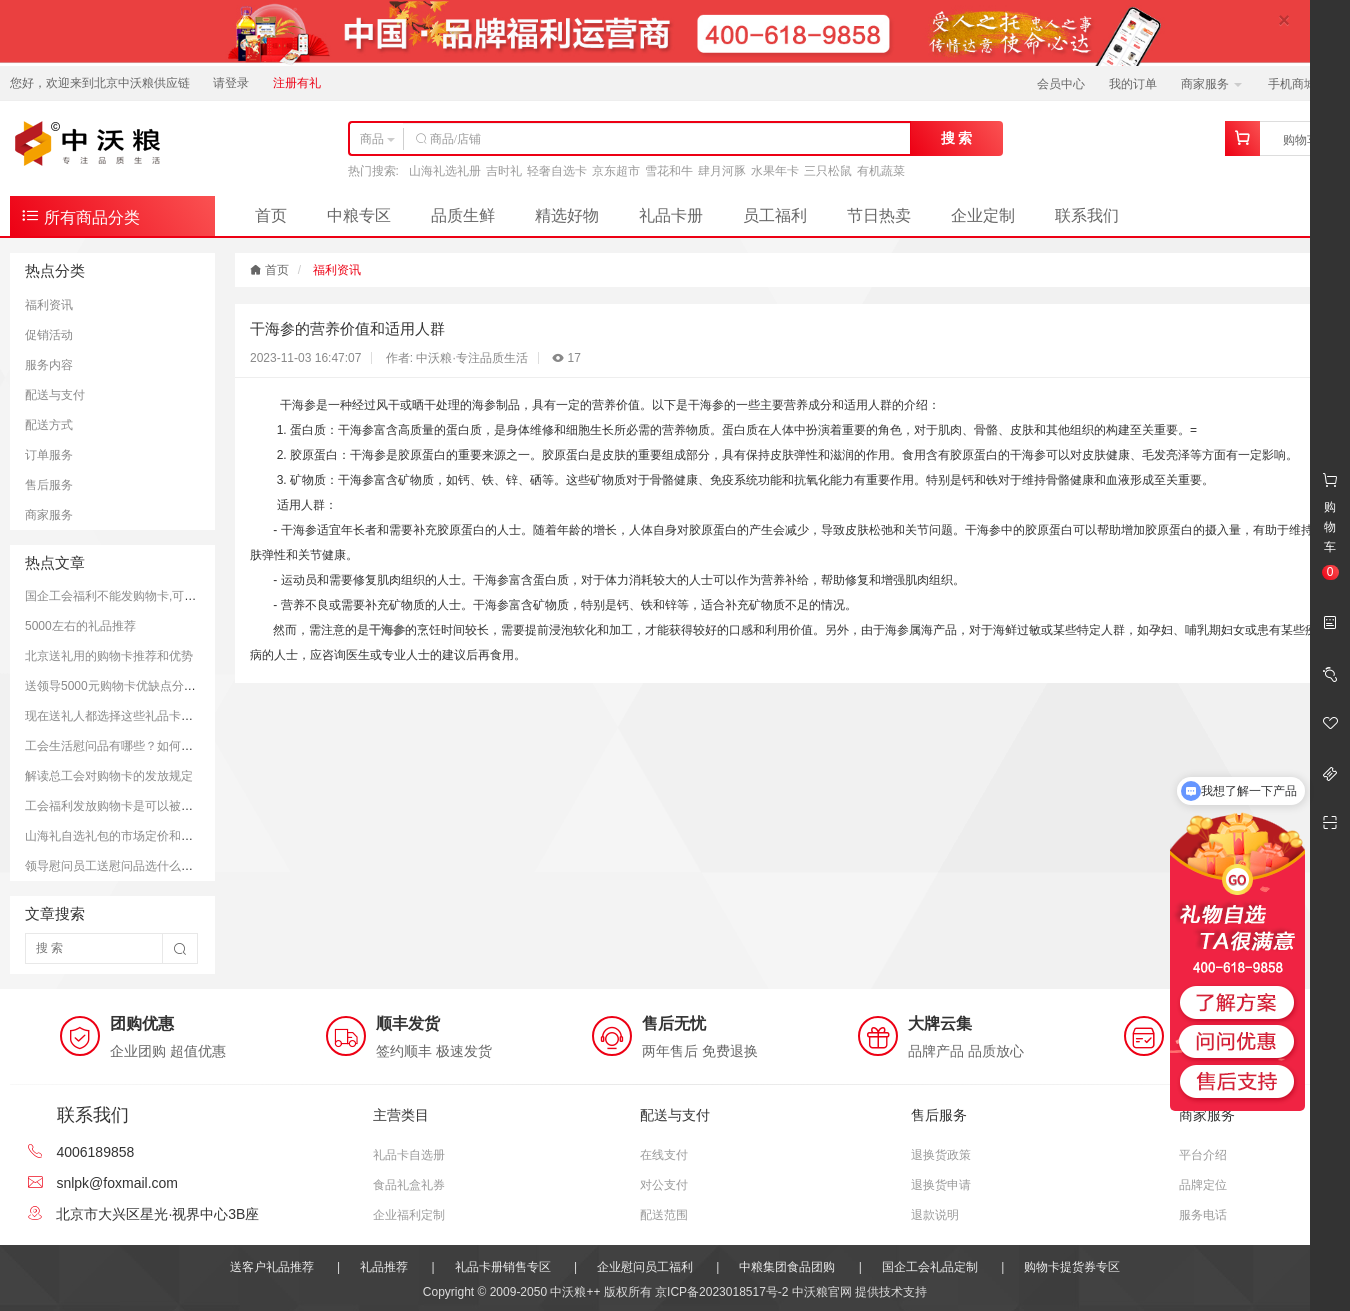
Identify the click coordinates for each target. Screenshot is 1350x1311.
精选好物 (567, 215)
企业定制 (983, 215)
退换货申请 (941, 1185)
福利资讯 (49, 305)
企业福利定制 (409, 1215)
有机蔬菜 (881, 171)
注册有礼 (297, 83)
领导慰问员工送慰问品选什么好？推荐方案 (139, 866)
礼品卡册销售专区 (503, 1267)
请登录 (231, 83)
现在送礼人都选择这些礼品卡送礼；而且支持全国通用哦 (175, 716)
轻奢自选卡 (557, 171)
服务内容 (49, 365)
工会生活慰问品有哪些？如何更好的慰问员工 (145, 746)
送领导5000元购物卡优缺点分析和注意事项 (140, 686)
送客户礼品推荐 (272, 1267)
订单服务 (49, 455)
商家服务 (1211, 84)
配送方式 (49, 425)
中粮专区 (359, 215)
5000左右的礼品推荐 (80, 626)
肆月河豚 (722, 171)
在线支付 (664, 1155)
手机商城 (1298, 84)
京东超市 (616, 171)
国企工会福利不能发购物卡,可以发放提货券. (142, 596)
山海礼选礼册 (445, 171)
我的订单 (1133, 84)
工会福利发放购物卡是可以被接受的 (121, 806)
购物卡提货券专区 (1072, 1267)
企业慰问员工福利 (645, 1267)
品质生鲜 (463, 215)
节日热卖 (879, 215)
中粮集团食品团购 (787, 1267)
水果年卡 (775, 171)
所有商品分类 (80, 215)
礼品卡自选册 (409, 1155)
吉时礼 (504, 171)
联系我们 (1087, 215)
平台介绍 (1203, 1155)
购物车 (1301, 140)
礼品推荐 (384, 1267)
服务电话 (1203, 1215)
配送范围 (664, 1215)
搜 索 (957, 138)
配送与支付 (55, 395)
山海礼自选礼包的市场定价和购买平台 (127, 836)
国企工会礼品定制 (930, 1267)
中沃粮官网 (822, 1292)
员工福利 (775, 215)
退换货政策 (941, 1155)
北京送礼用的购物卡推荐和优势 (109, 656)
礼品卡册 (671, 215)
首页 (271, 215)
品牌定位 (1203, 1185)
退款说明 (935, 1215)
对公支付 (664, 1185)
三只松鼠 (828, 171)
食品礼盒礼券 (409, 1185)
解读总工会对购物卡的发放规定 (109, 776)
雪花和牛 (669, 171)
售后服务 (49, 485)
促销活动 (49, 335)
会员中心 (1061, 84)
